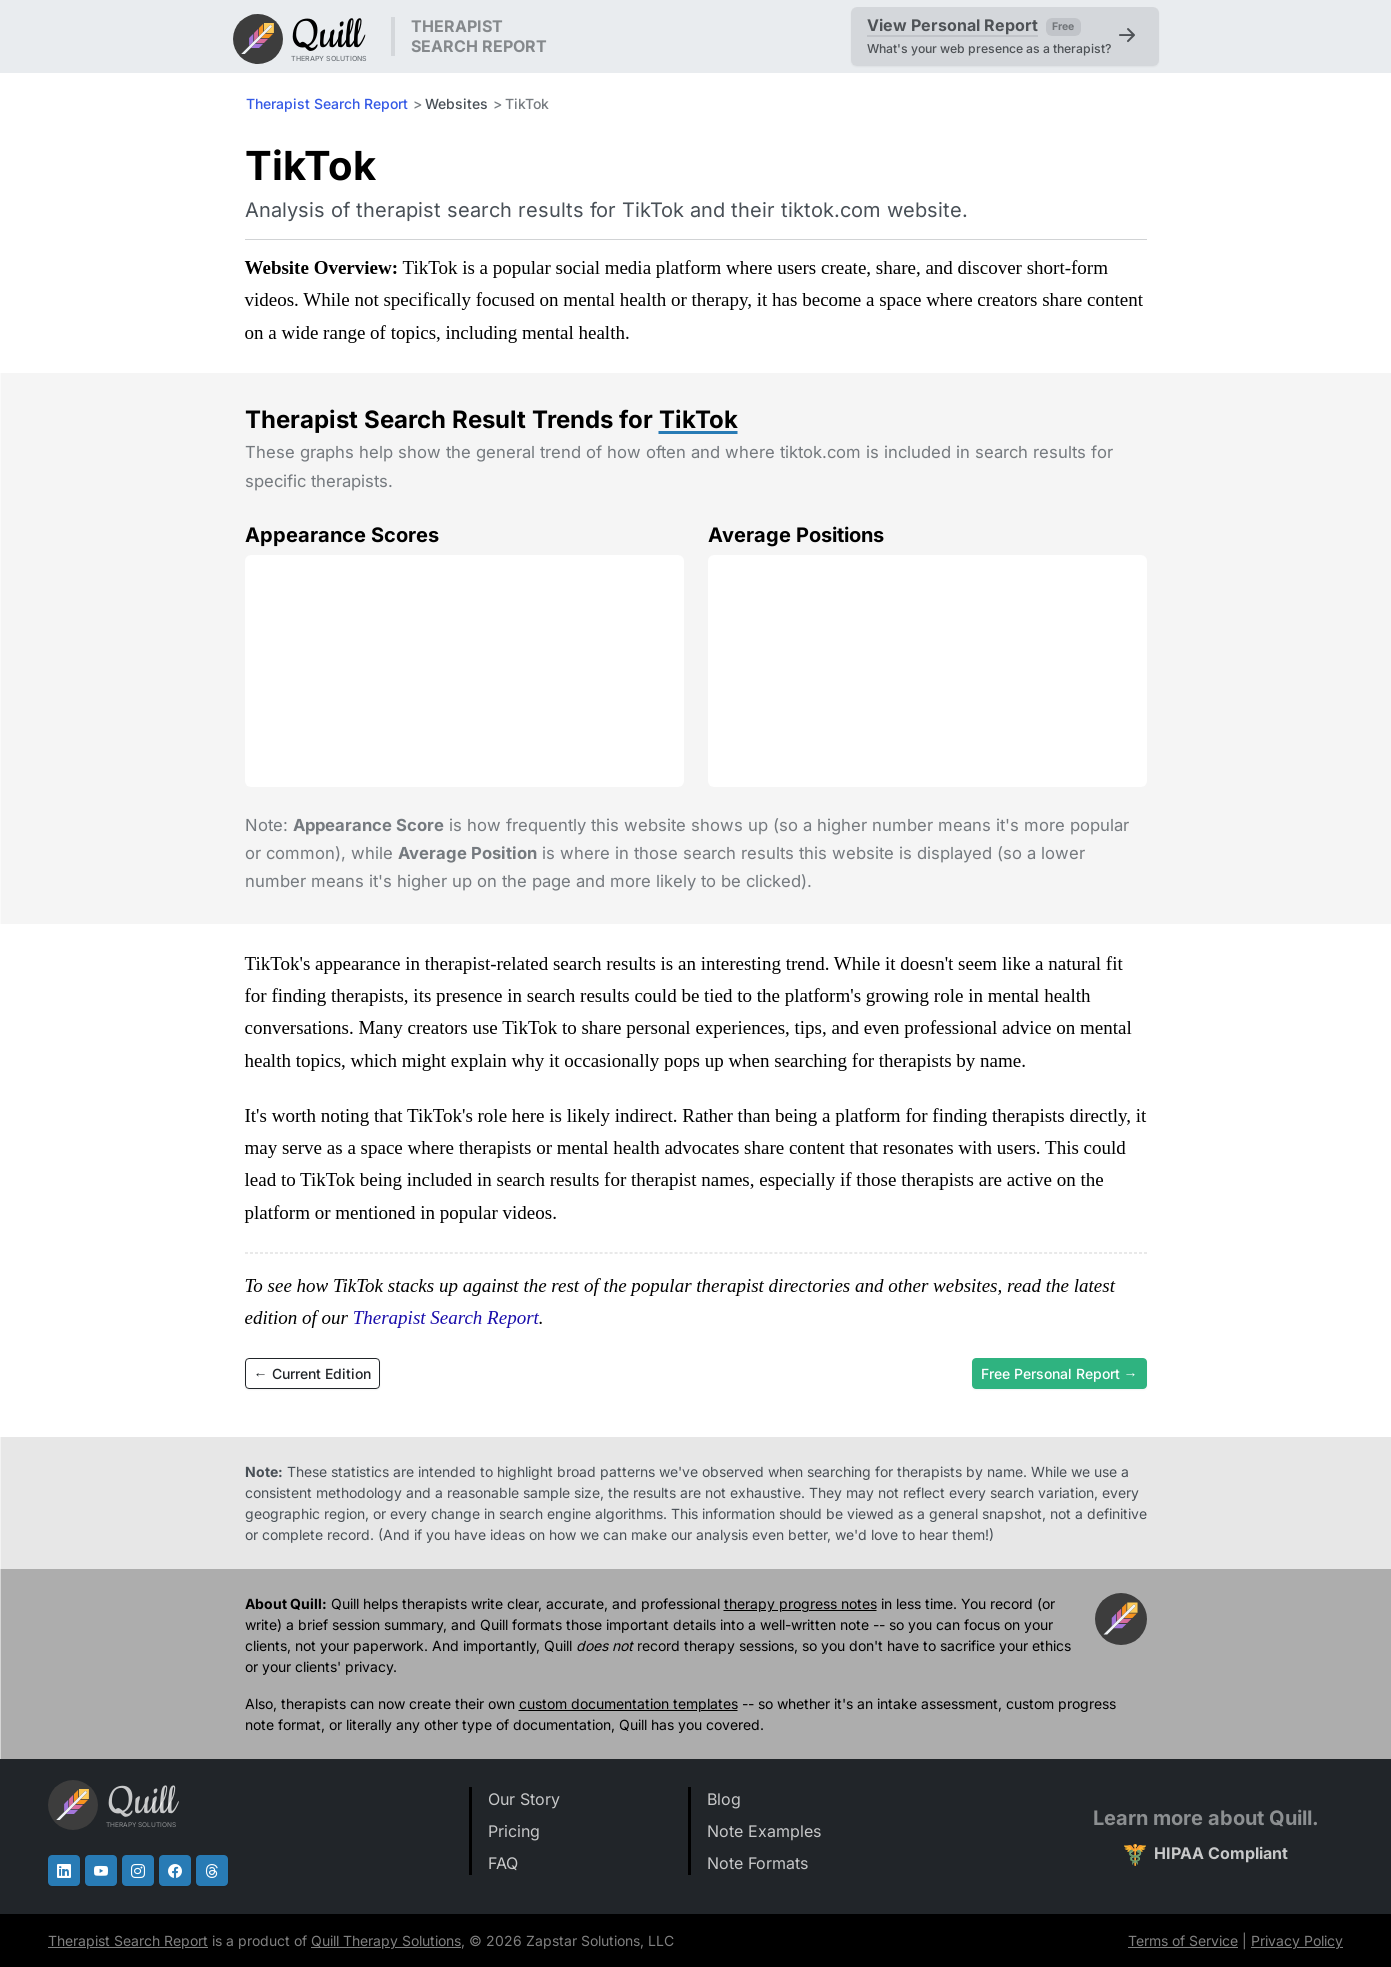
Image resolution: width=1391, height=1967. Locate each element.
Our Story (524, 1799)
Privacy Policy (1297, 1940)
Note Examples (764, 1831)
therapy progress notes (800, 1603)
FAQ (503, 1863)
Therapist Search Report (327, 103)
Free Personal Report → (1059, 1373)
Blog (724, 1799)
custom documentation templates (628, 1703)
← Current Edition (312, 1373)
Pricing (514, 1831)
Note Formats (757, 1863)
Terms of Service (1183, 1940)
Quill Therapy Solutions (386, 1940)
